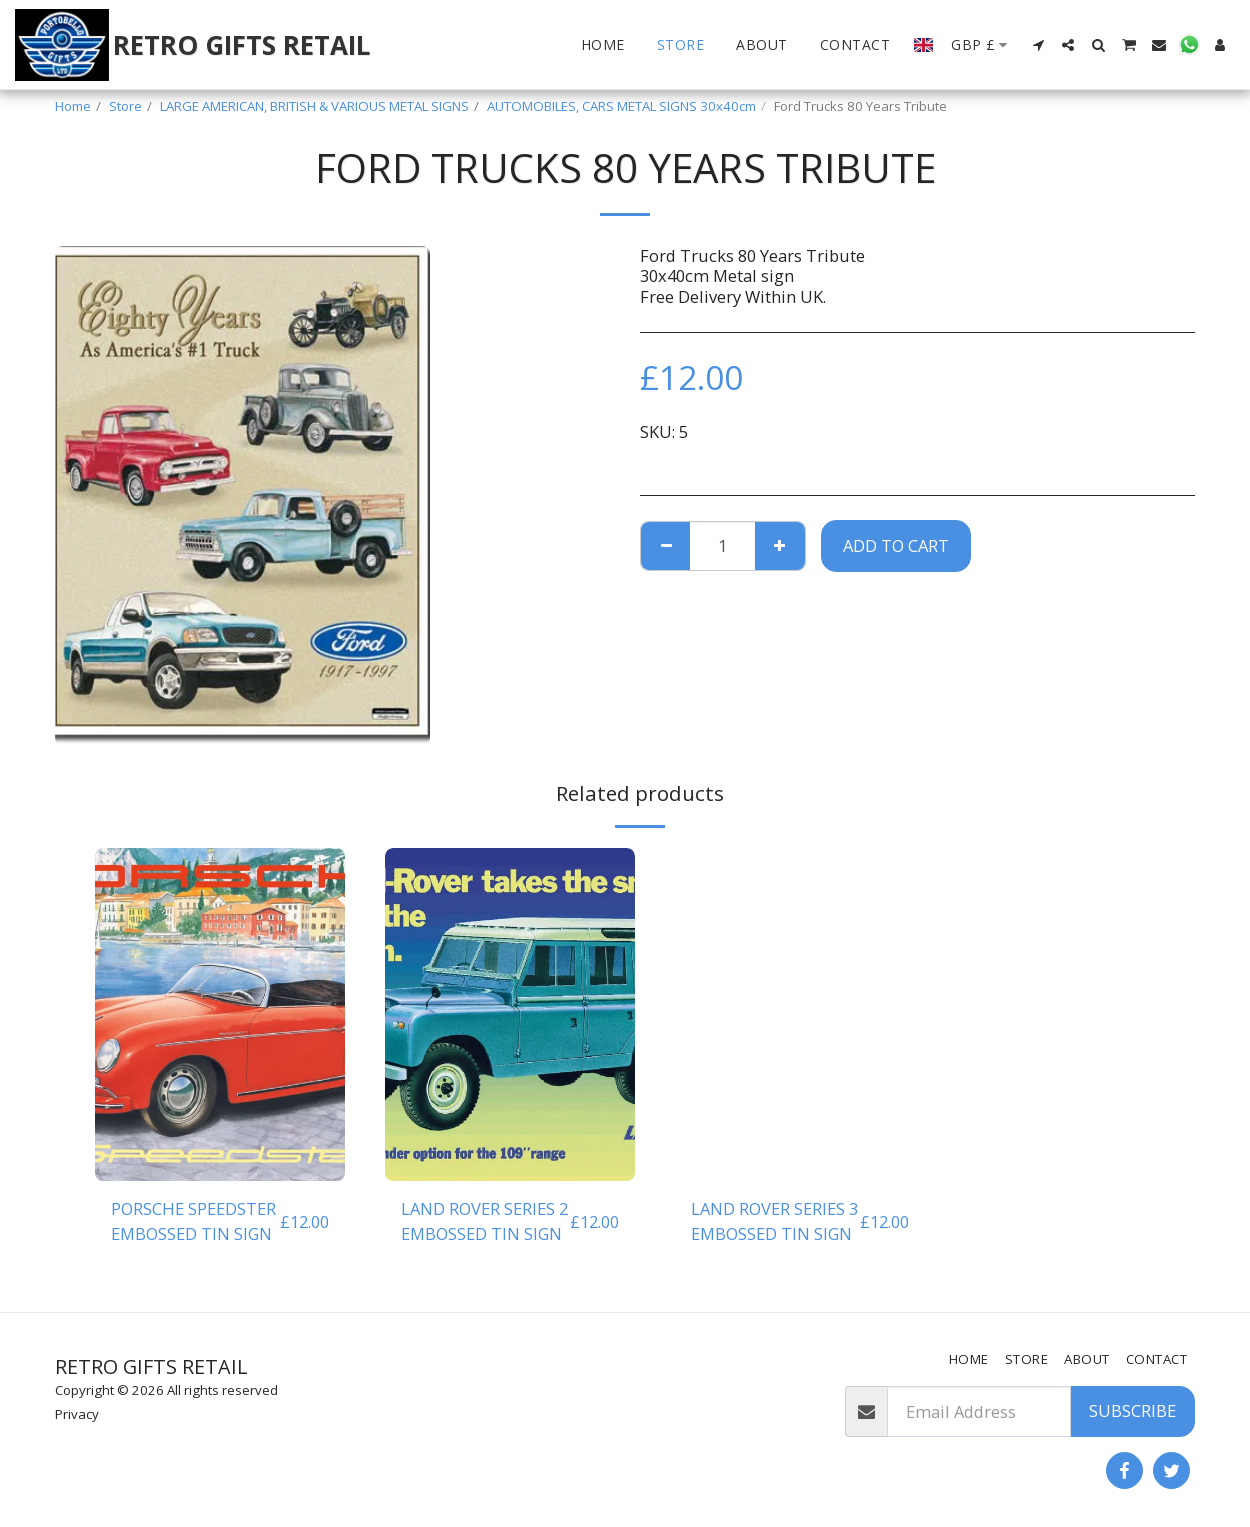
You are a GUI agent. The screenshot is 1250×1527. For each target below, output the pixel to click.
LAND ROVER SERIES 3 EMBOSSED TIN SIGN (774, 1221)
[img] (220, 1014)
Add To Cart (896, 545)
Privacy (77, 1414)
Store (125, 106)
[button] (1038, 45)
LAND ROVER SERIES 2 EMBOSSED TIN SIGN (484, 1221)
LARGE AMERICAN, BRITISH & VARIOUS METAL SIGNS (314, 106)
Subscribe (1132, 1410)
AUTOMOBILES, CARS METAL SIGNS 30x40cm (621, 106)
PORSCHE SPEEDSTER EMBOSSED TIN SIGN (193, 1221)
